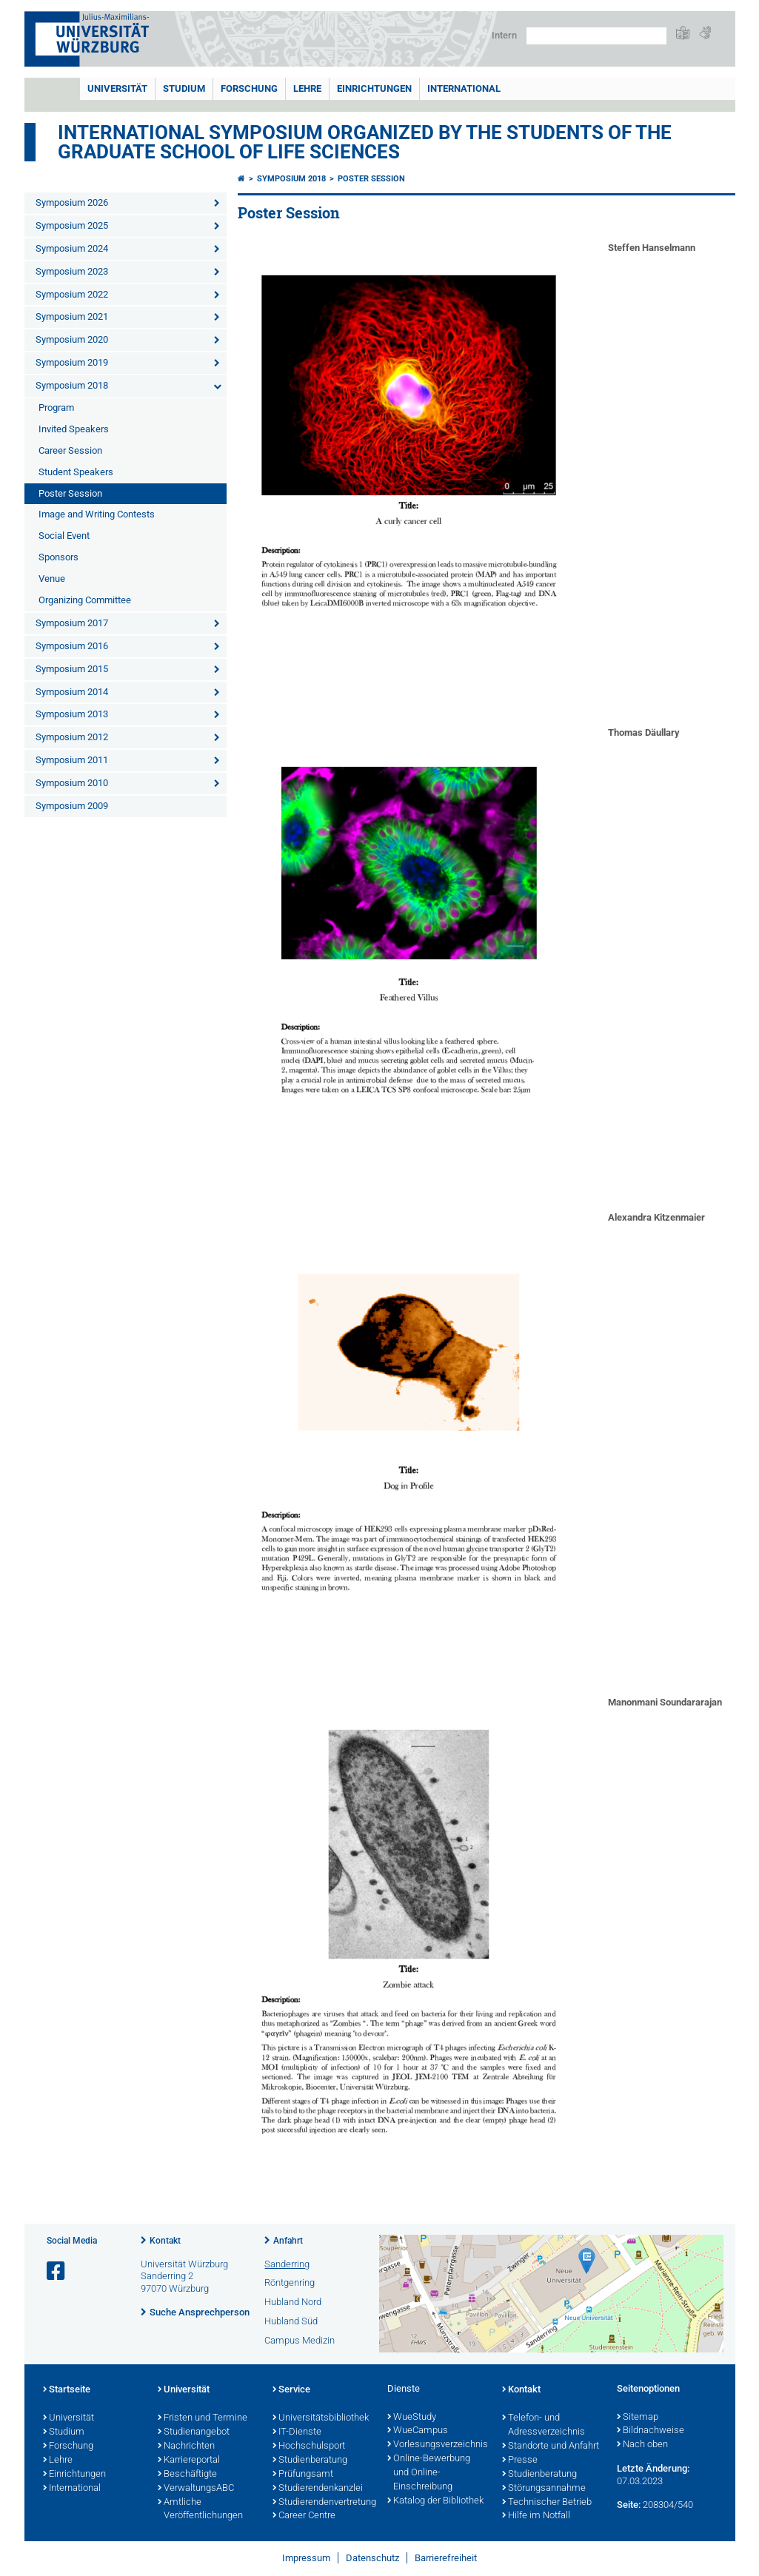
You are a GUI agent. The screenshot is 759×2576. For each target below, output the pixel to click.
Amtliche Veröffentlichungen (200, 2509)
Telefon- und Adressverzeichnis (543, 2425)
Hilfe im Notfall (536, 2516)
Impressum (306, 2557)
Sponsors (58, 557)
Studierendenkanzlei (317, 2488)
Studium (184, 88)
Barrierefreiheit (446, 2557)
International (464, 88)
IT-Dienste (296, 2432)
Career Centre (303, 2516)
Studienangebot (194, 2432)
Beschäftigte (187, 2474)
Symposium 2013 (72, 714)
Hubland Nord (292, 2301)
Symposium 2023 (72, 271)
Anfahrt (288, 2240)
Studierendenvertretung (322, 2502)
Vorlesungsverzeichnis (437, 2445)
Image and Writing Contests (97, 514)
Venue (52, 578)
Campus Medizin (299, 2340)
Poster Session (70, 493)
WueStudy (411, 2417)
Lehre (307, 88)
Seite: (629, 2504)
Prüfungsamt (302, 2474)
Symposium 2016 (72, 645)
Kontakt (165, 2240)
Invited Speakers (74, 429)
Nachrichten (186, 2446)
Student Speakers (76, 471)
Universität (117, 88)
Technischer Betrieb (547, 2502)
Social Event (64, 535)
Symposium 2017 (72, 622)
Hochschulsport (308, 2446)
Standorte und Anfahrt (550, 2446)
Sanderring (287, 2264)
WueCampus (417, 2431)
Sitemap (637, 2417)
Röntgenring (289, 2282)
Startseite (66, 2390)
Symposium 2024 (72, 248)
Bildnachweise (650, 2431)
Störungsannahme (544, 2488)
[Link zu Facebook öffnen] (57, 2271)
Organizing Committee (85, 600)
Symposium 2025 (72, 225)
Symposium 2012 (72, 736)
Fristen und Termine (202, 2418)
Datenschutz (372, 2557)
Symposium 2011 (72, 759)
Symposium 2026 (72, 202)
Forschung (249, 88)
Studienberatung (309, 2460)
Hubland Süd (291, 2321)
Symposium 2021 (72, 316)
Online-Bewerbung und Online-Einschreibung (428, 2473)
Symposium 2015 (72, 668)
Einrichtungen (374, 88)
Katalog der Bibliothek (435, 2501)
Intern (504, 35)
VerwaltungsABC (196, 2488)
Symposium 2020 (72, 339)
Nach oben (642, 2445)
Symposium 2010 (72, 782)
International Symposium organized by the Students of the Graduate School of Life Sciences (365, 142)
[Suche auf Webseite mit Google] (596, 35)
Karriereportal (189, 2460)
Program (56, 407)
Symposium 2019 (72, 362)
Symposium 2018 (72, 385)
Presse (520, 2460)
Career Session (70, 450)
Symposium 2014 (72, 691)
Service (291, 2390)
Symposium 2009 (72, 805)
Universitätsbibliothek (320, 2418)
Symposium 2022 (72, 294)
